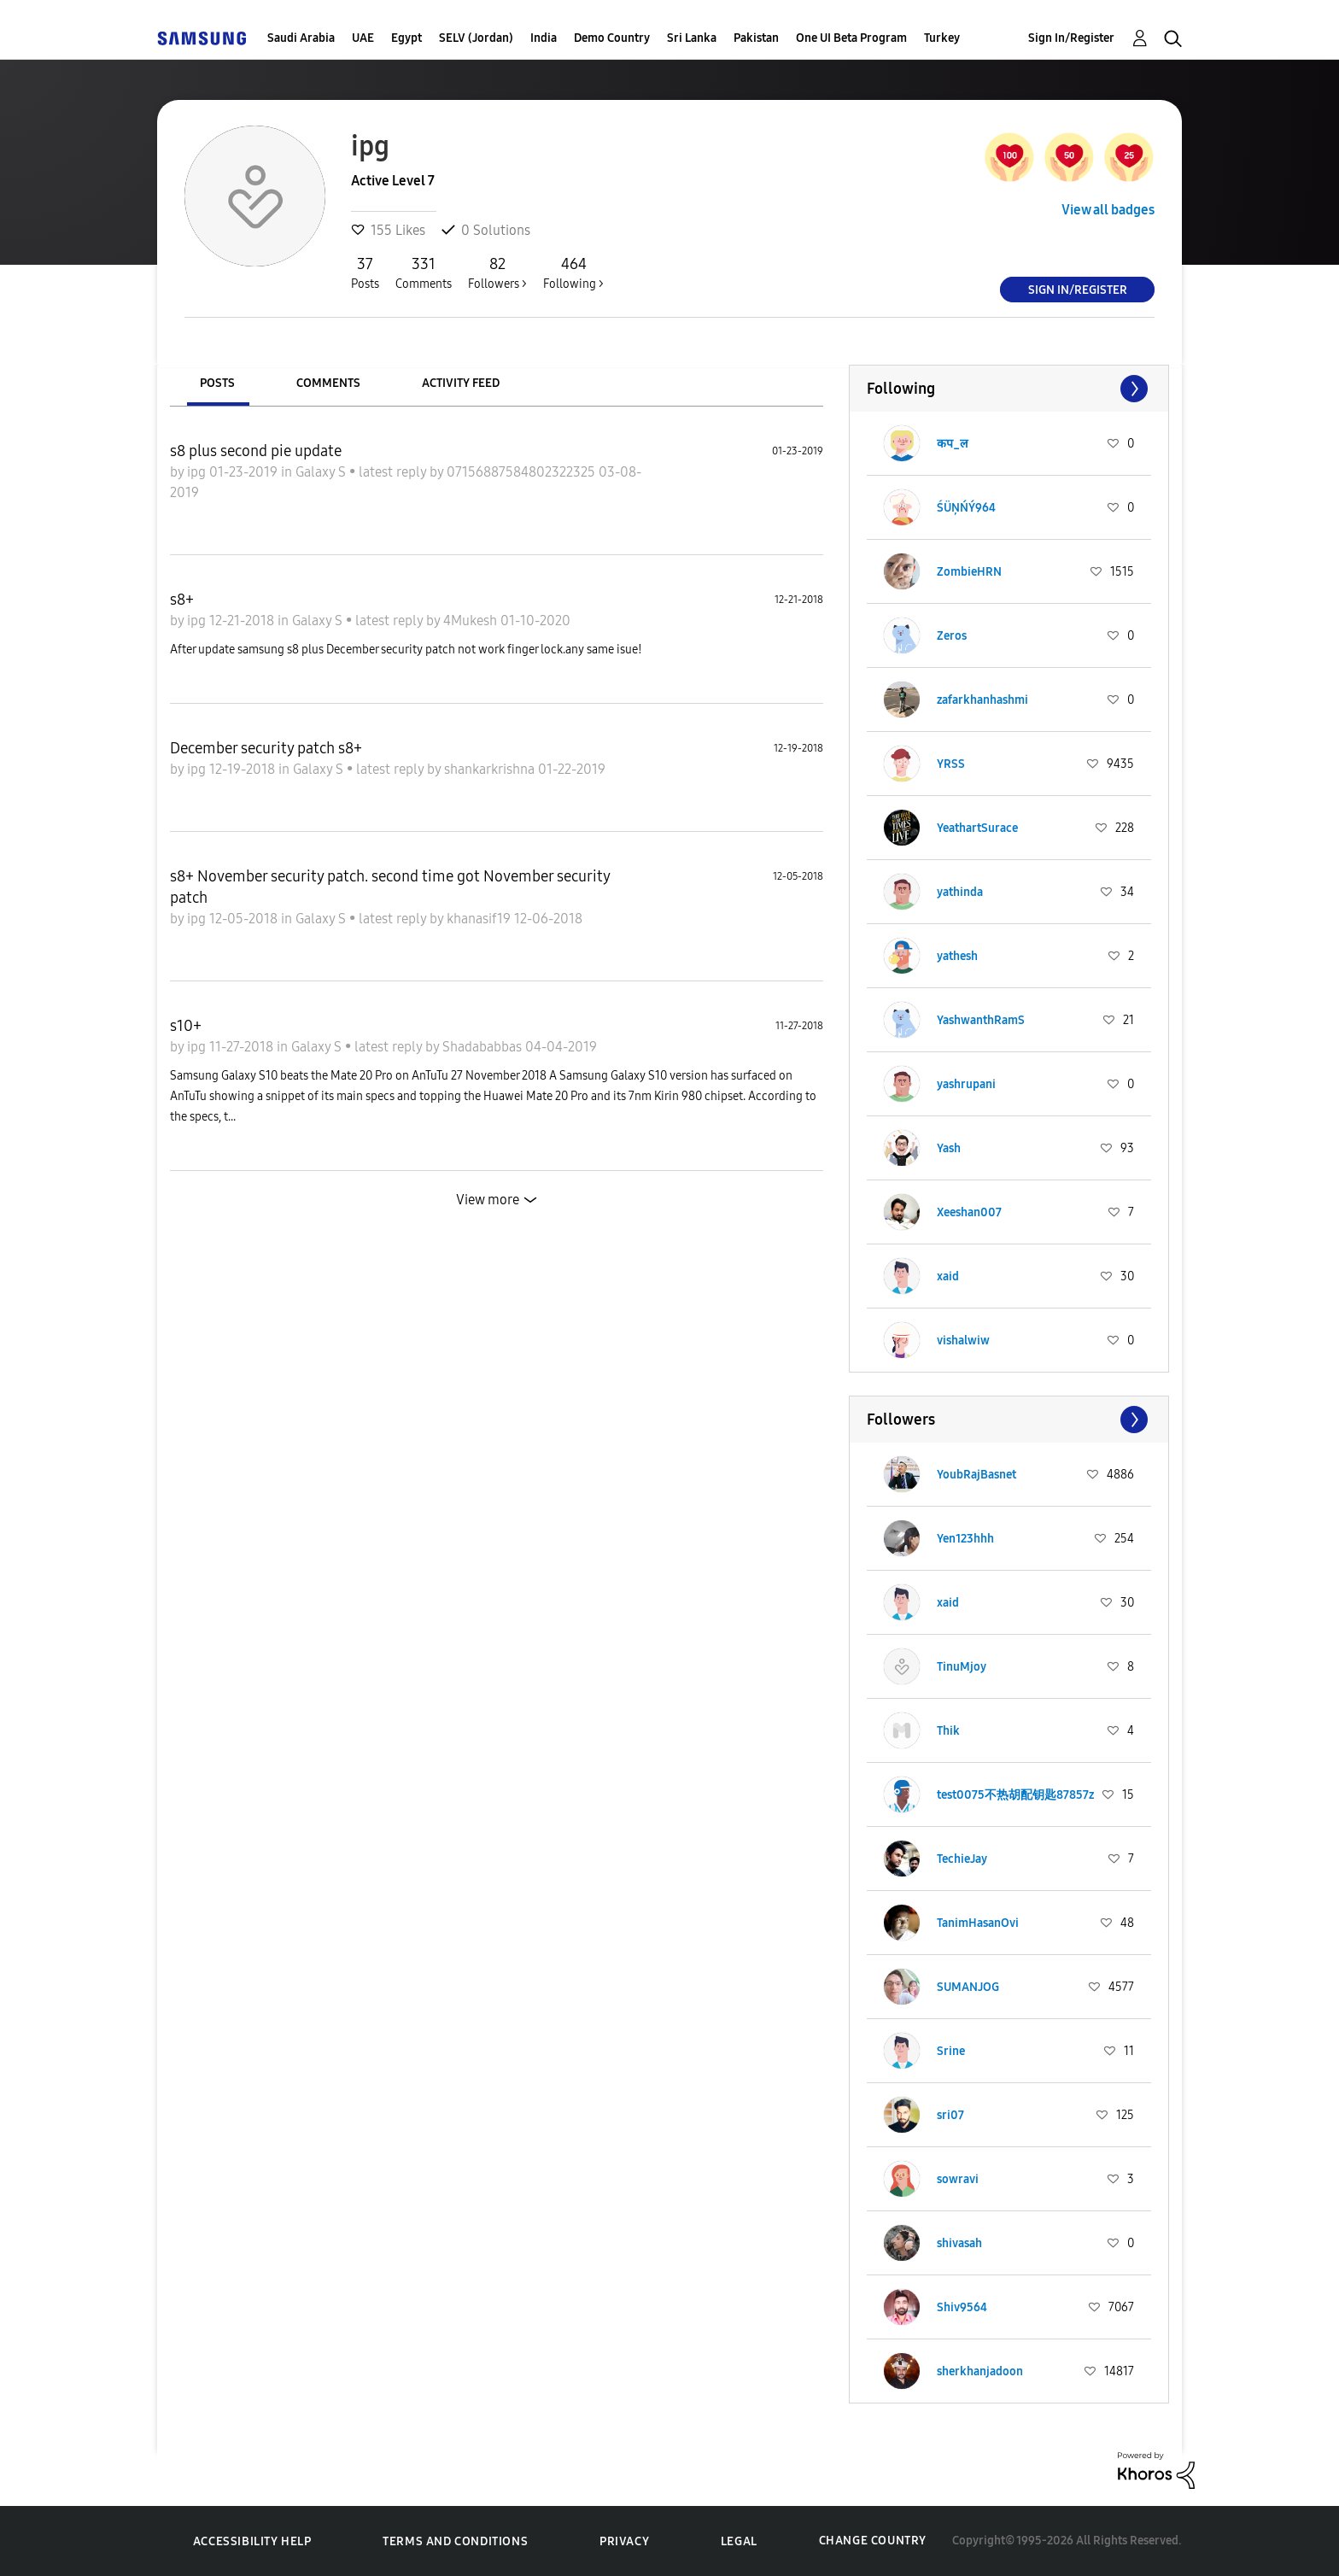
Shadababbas (483, 1047)
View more (487, 1199)
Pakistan (756, 38)
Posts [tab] (217, 383)
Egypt (406, 38)
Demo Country (612, 38)
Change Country (873, 2540)
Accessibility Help (252, 2541)
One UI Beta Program (851, 38)
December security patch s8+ (266, 748)
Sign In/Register (1071, 38)
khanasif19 (480, 918)
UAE (363, 38)
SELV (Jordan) (476, 38)
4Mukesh (471, 620)
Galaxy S (322, 472)
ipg (198, 472)
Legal (739, 2541)
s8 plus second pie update (256, 451)
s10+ (186, 1025)
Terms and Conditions (455, 2541)
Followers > (497, 272)
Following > (573, 272)
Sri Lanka (691, 38)
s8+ (182, 599)
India (543, 38)
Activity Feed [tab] (461, 383)
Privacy (624, 2541)
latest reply (394, 472)
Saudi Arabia (301, 38)
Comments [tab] (328, 383)
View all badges (1108, 210)
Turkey (942, 38)
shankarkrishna (491, 769)
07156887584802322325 (523, 472)
